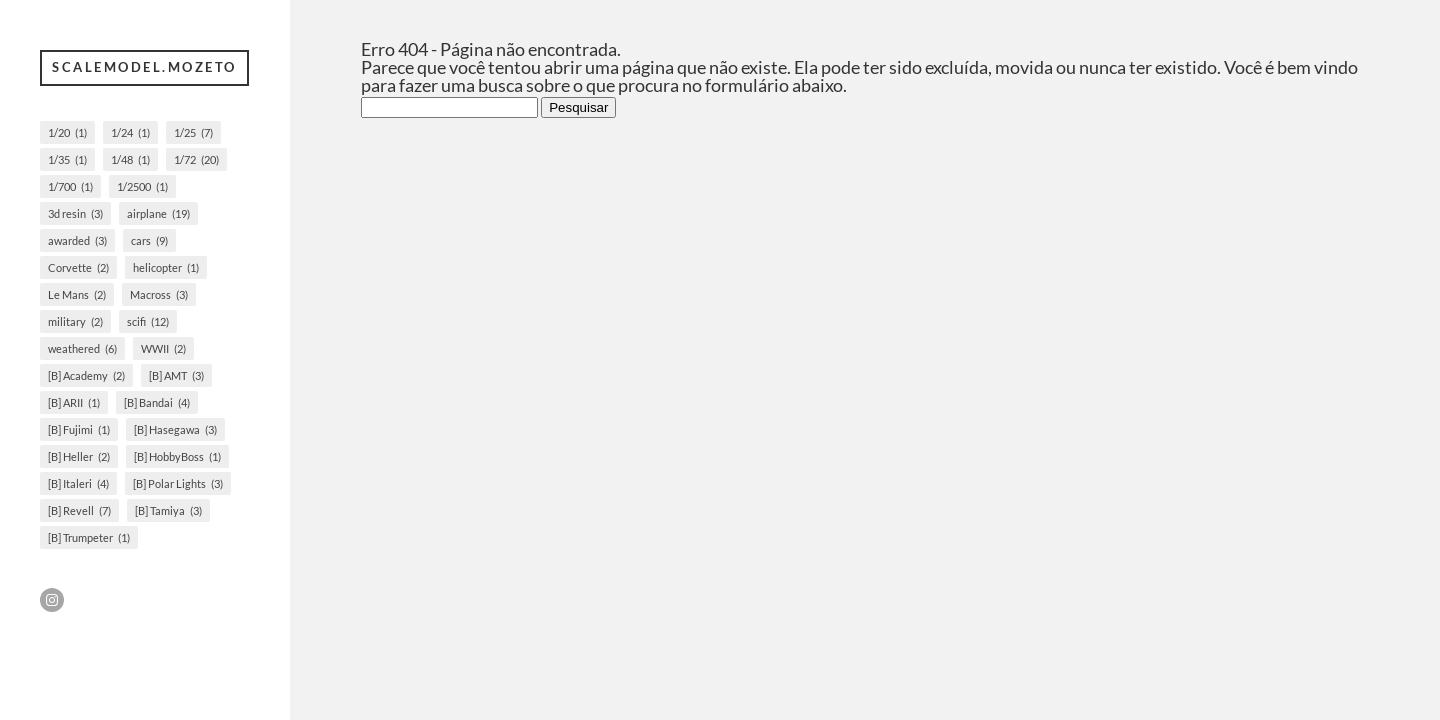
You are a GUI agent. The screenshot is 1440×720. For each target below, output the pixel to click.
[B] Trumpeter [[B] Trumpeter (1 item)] (89, 537)
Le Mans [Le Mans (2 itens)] (77, 294)
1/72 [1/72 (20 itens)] (196, 159)
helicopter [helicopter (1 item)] (166, 267)
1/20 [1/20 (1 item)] (67, 132)
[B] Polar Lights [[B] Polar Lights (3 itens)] (178, 483)
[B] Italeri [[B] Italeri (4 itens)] (78, 483)
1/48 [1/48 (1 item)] (130, 159)
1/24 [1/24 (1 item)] (130, 132)
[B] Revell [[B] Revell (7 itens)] (79, 510)
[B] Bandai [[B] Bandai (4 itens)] (157, 402)
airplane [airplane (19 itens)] (158, 213)
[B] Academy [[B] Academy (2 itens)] (86, 375)
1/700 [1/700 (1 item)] (70, 186)
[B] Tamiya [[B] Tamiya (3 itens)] (168, 510)
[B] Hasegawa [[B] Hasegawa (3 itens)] (175, 429)
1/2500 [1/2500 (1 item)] (142, 186)
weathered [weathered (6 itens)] (82, 348)
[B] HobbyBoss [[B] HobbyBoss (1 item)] (177, 456)
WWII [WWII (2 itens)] (163, 348)
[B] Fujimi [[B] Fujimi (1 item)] (79, 429)
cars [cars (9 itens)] (149, 240)
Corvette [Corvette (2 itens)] (78, 267)
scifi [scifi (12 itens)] (148, 321)
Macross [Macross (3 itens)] (159, 294)
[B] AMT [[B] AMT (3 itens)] (176, 375)
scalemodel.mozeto (144, 67)
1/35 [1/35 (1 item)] (67, 159)
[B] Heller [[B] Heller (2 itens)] (79, 456)
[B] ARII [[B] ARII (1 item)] (74, 402)
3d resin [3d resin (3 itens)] (75, 213)
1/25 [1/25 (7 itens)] (193, 132)
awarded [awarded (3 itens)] (77, 240)
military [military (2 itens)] (75, 321)
